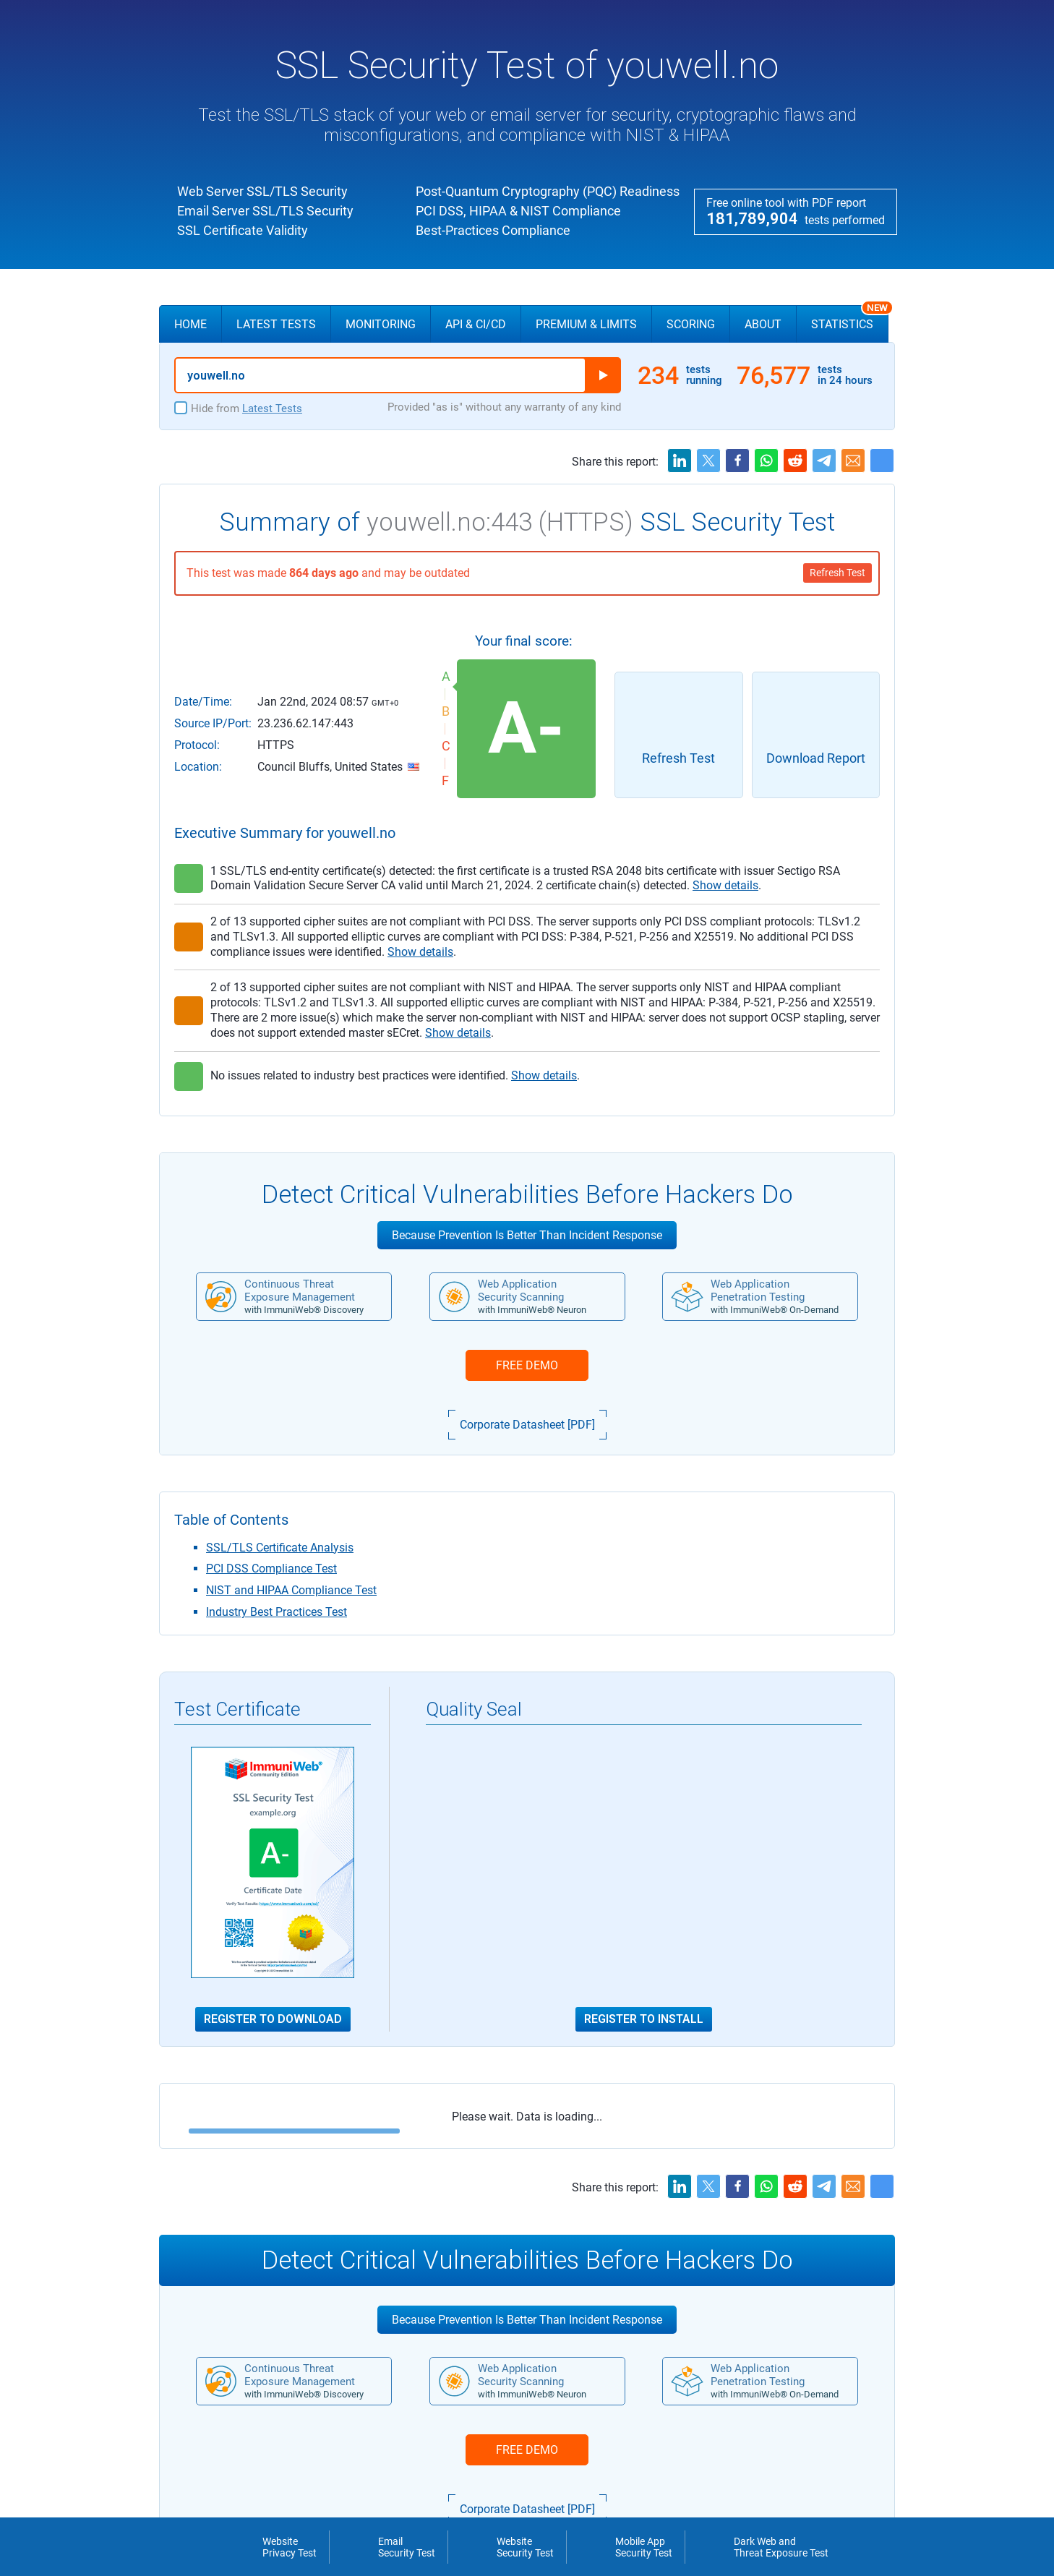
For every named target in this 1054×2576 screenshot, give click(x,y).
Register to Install (643, 2019)
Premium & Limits (586, 324)
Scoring (691, 324)
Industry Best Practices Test (276, 1612)
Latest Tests (276, 324)
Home (190, 324)
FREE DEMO (527, 1365)
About (763, 324)
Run (603, 375)
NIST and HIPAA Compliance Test (291, 1590)
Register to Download (273, 2019)
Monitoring (381, 324)
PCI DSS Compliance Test (271, 1568)
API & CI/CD (475, 324)
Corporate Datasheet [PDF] (527, 1425)
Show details (725, 885)
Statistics (849, 318)
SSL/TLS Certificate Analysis (280, 1547)
